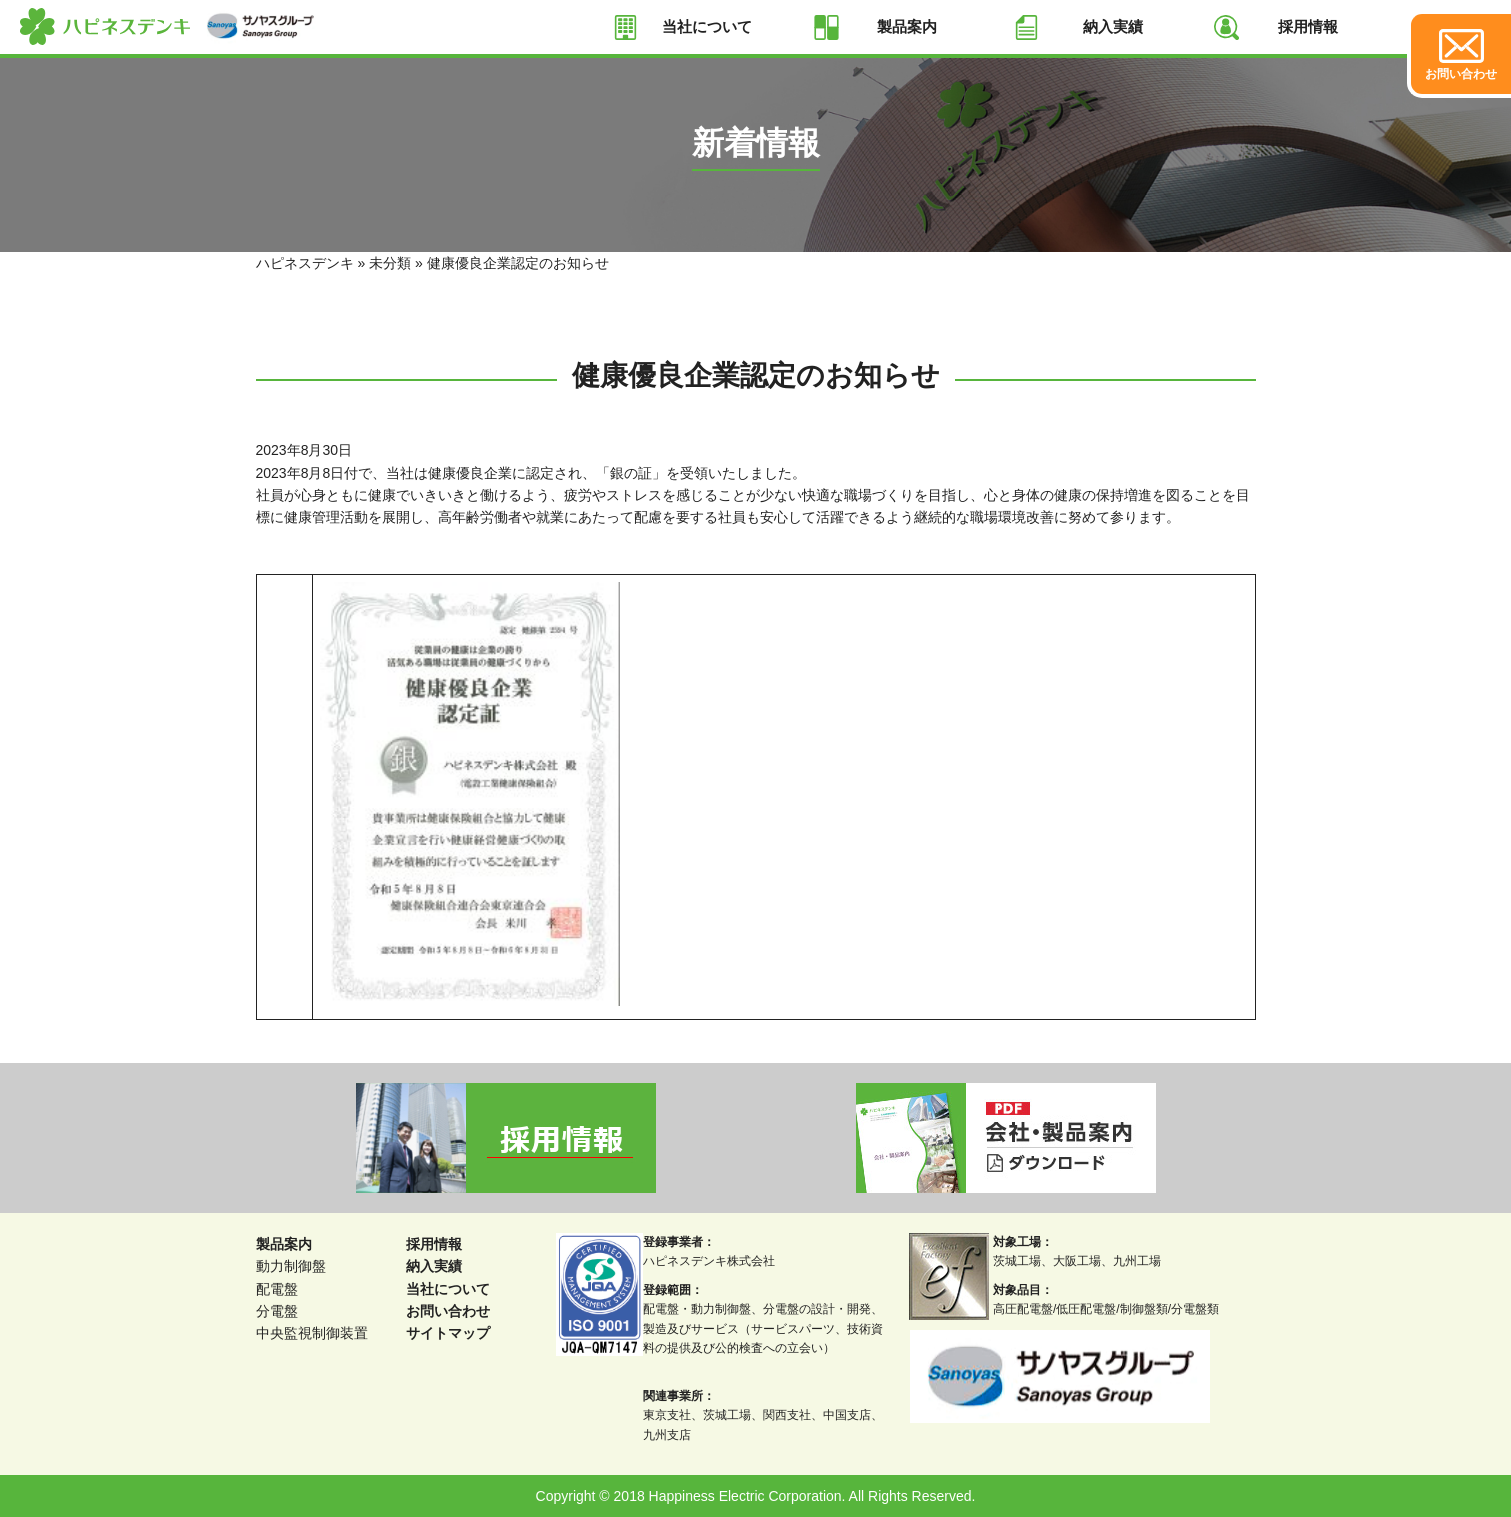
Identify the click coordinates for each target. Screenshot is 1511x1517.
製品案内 (907, 26)
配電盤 (277, 1289)
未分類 (390, 263)
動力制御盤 (291, 1266)
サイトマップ (448, 1333)
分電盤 (277, 1311)
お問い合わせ (448, 1311)
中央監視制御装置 (312, 1333)
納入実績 (1113, 26)
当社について (707, 26)
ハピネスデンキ (305, 263)
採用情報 (1308, 26)
